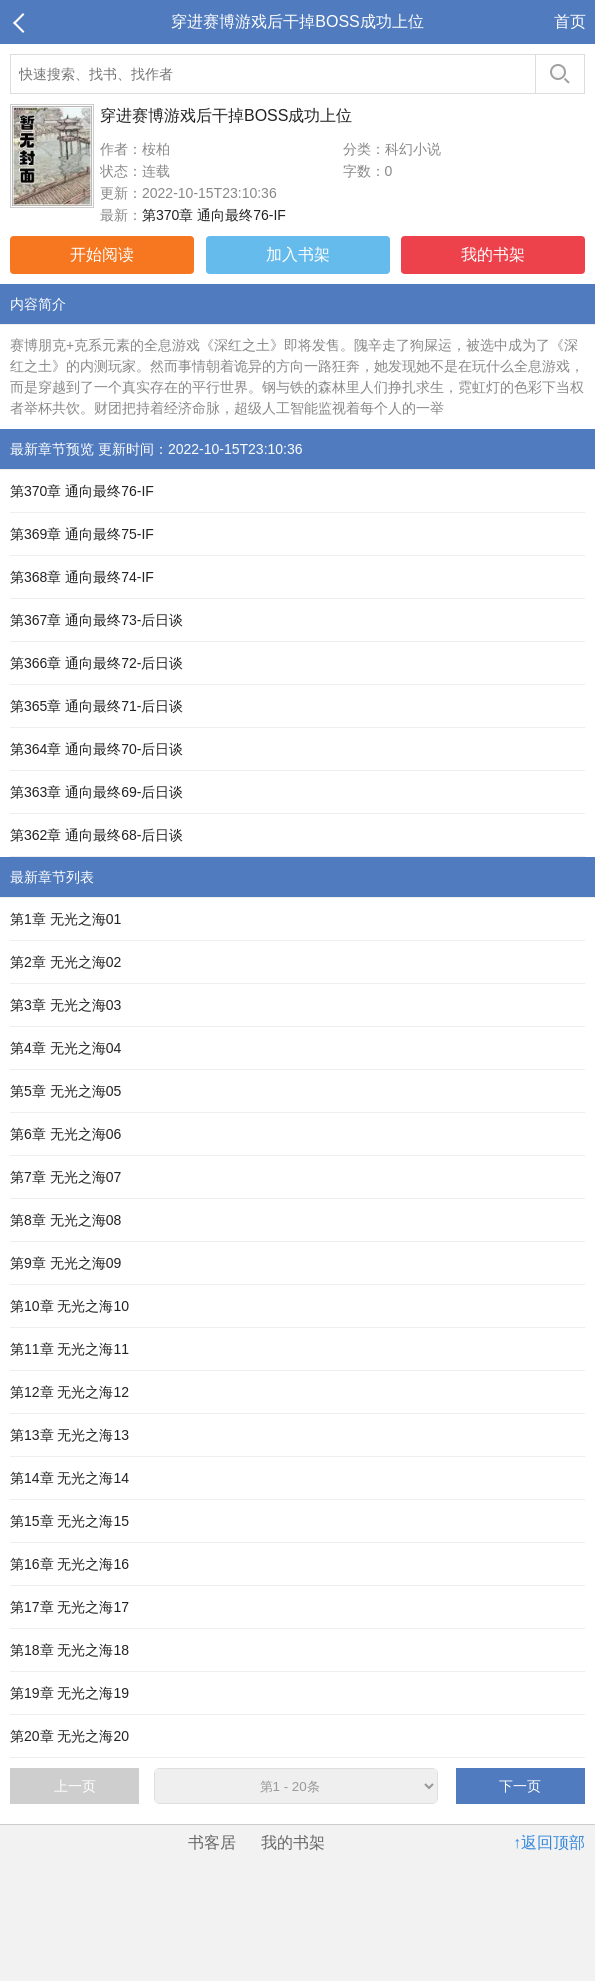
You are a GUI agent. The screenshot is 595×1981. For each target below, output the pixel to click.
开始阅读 (102, 254)
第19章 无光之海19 (69, 1693)
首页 (570, 21)
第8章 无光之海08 (65, 1220)
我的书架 (493, 254)
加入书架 (298, 254)
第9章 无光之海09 (65, 1263)
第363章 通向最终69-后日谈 (96, 792)
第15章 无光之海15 (69, 1521)
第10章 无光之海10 (69, 1306)
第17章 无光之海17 (69, 1607)
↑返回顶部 (549, 1842)
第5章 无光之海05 (65, 1091)
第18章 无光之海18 (69, 1650)
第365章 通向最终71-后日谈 (96, 706)
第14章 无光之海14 (69, 1478)
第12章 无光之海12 (69, 1392)
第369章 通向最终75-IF (82, 534)
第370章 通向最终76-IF (214, 215)
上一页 (75, 1786)
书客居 (212, 1842)
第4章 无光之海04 (65, 1048)
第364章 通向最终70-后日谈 (96, 749)
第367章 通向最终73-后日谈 (96, 620)
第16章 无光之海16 (69, 1564)
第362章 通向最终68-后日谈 (96, 835)
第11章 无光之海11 (69, 1349)
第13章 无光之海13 (69, 1435)
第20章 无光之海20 (69, 1736)
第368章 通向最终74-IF (82, 577)
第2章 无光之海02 (65, 962)
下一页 (520, 1786)
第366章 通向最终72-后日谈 (96, 663)
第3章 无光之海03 (65, 1005)
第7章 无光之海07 (65, 1177)
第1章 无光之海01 (65, 919)
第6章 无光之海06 (65, 1134)
